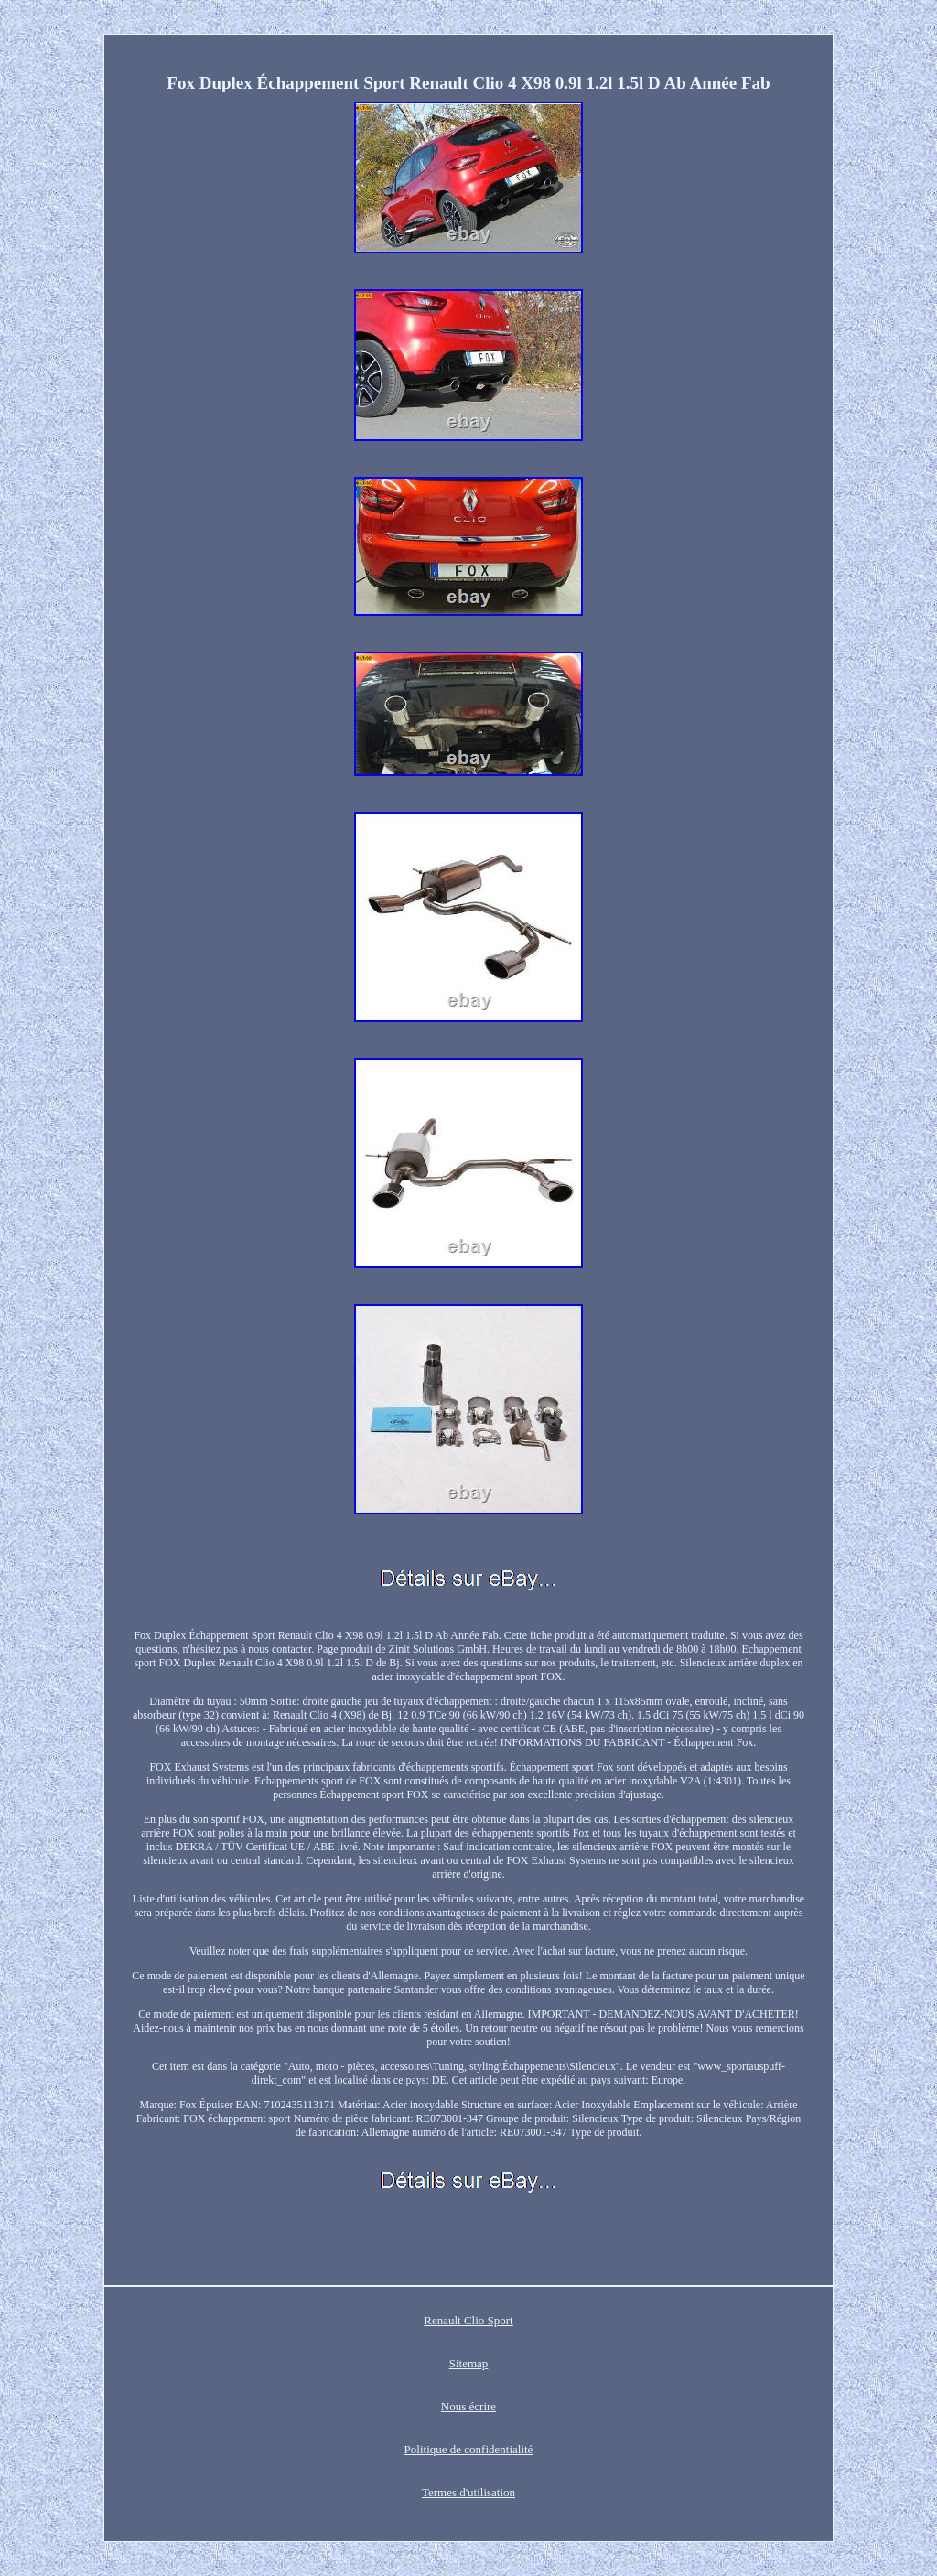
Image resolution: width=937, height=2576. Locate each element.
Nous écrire (468, 2406)
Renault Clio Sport (468, 2320)
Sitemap (469, 2363)
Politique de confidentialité (468, 2449)
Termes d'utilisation (468, 2492)
